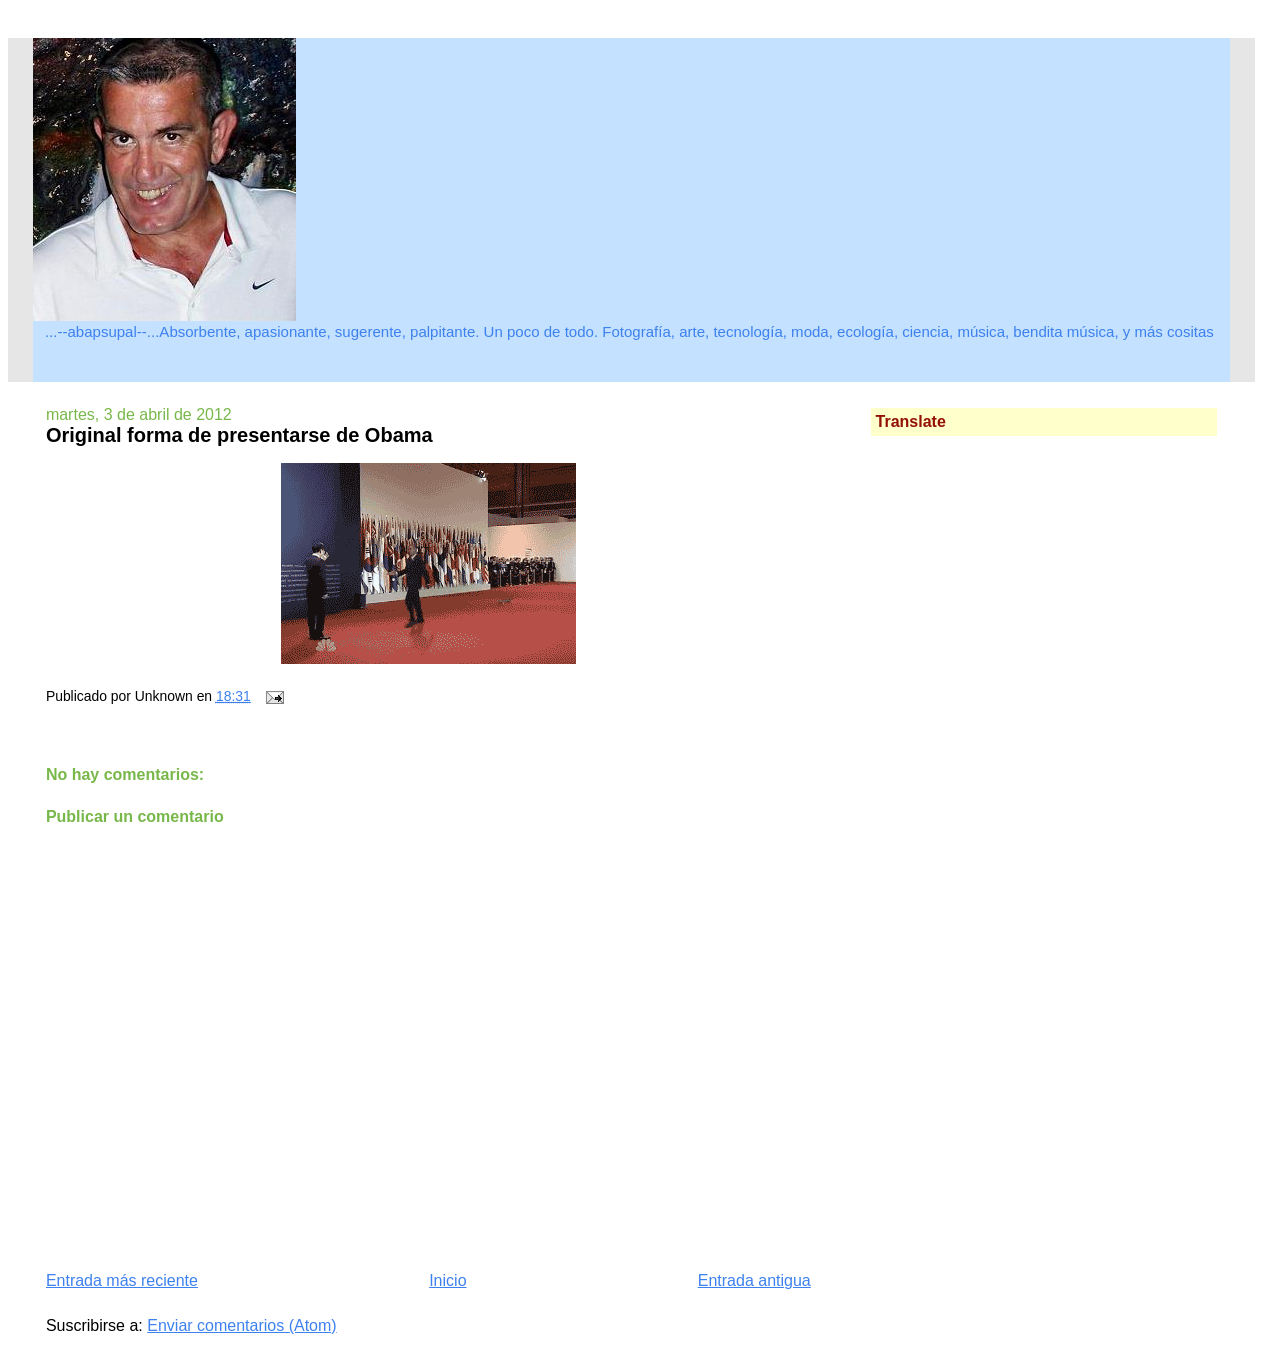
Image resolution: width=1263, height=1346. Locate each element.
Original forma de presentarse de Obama (239, 435)
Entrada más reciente (122, 1280)
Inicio (447, 1280)
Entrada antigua (754, 1280)
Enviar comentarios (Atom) (241, 1325)
